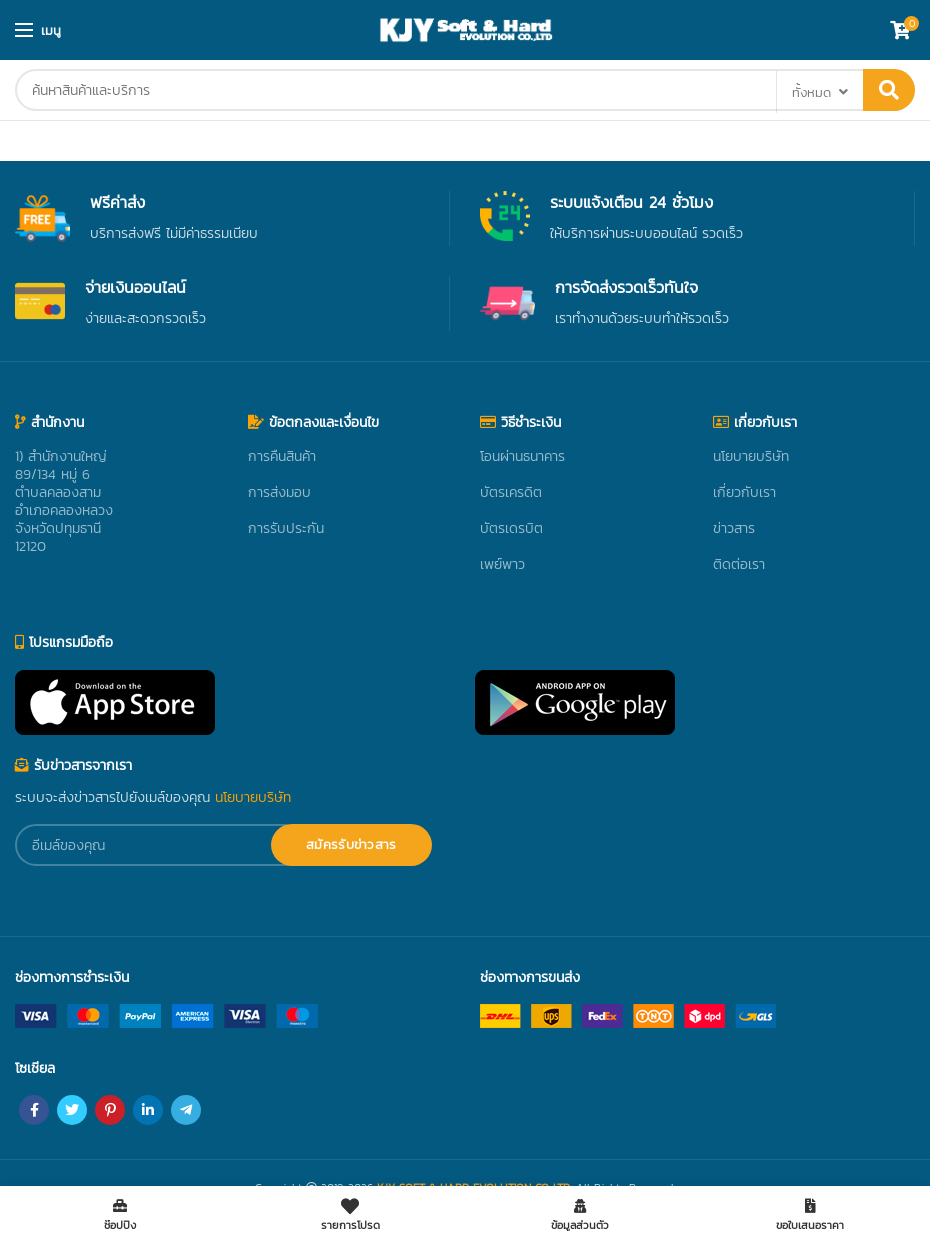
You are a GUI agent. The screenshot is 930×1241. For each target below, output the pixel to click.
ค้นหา (889, 90)
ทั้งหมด (811, 92)
